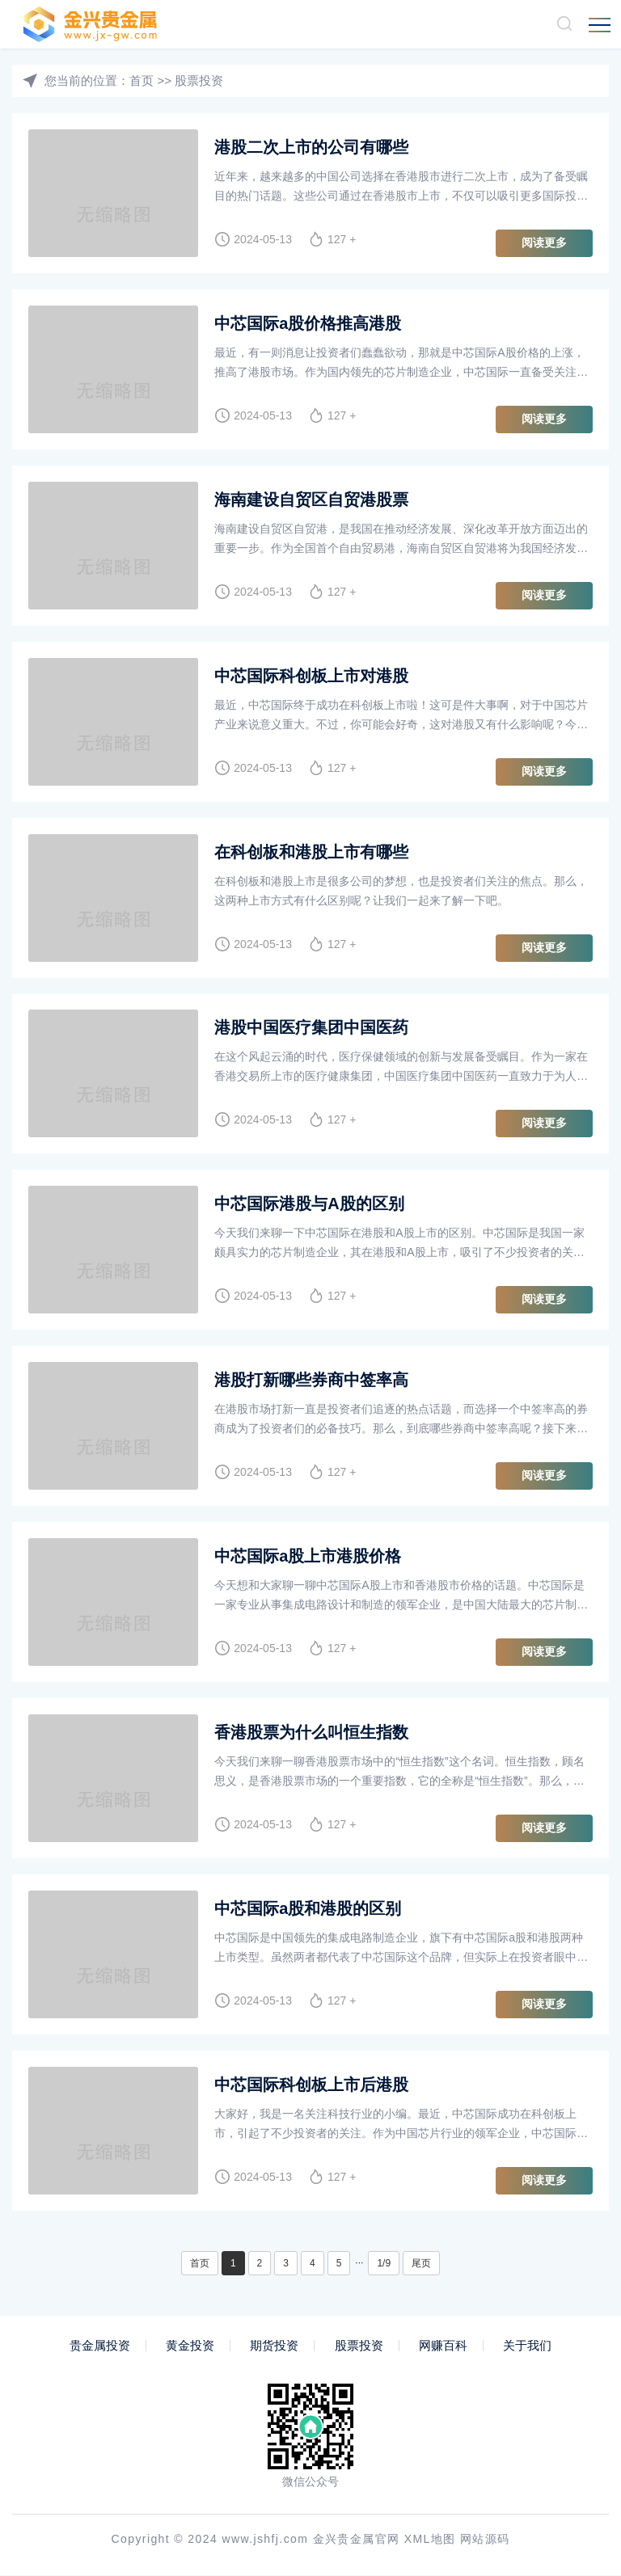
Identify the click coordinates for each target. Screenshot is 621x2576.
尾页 (421, 2264)
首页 (141, 80)
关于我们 (527, 2346)
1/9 (384, 2264)
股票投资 (199, 80)
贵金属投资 (100, 2346)
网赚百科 (443, 2346)
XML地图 (430, 2539)
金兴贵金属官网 (356, 2539)
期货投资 (274, 2346)
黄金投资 (190, 2346)
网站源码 (485, 2539)
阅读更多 (544, 242)
